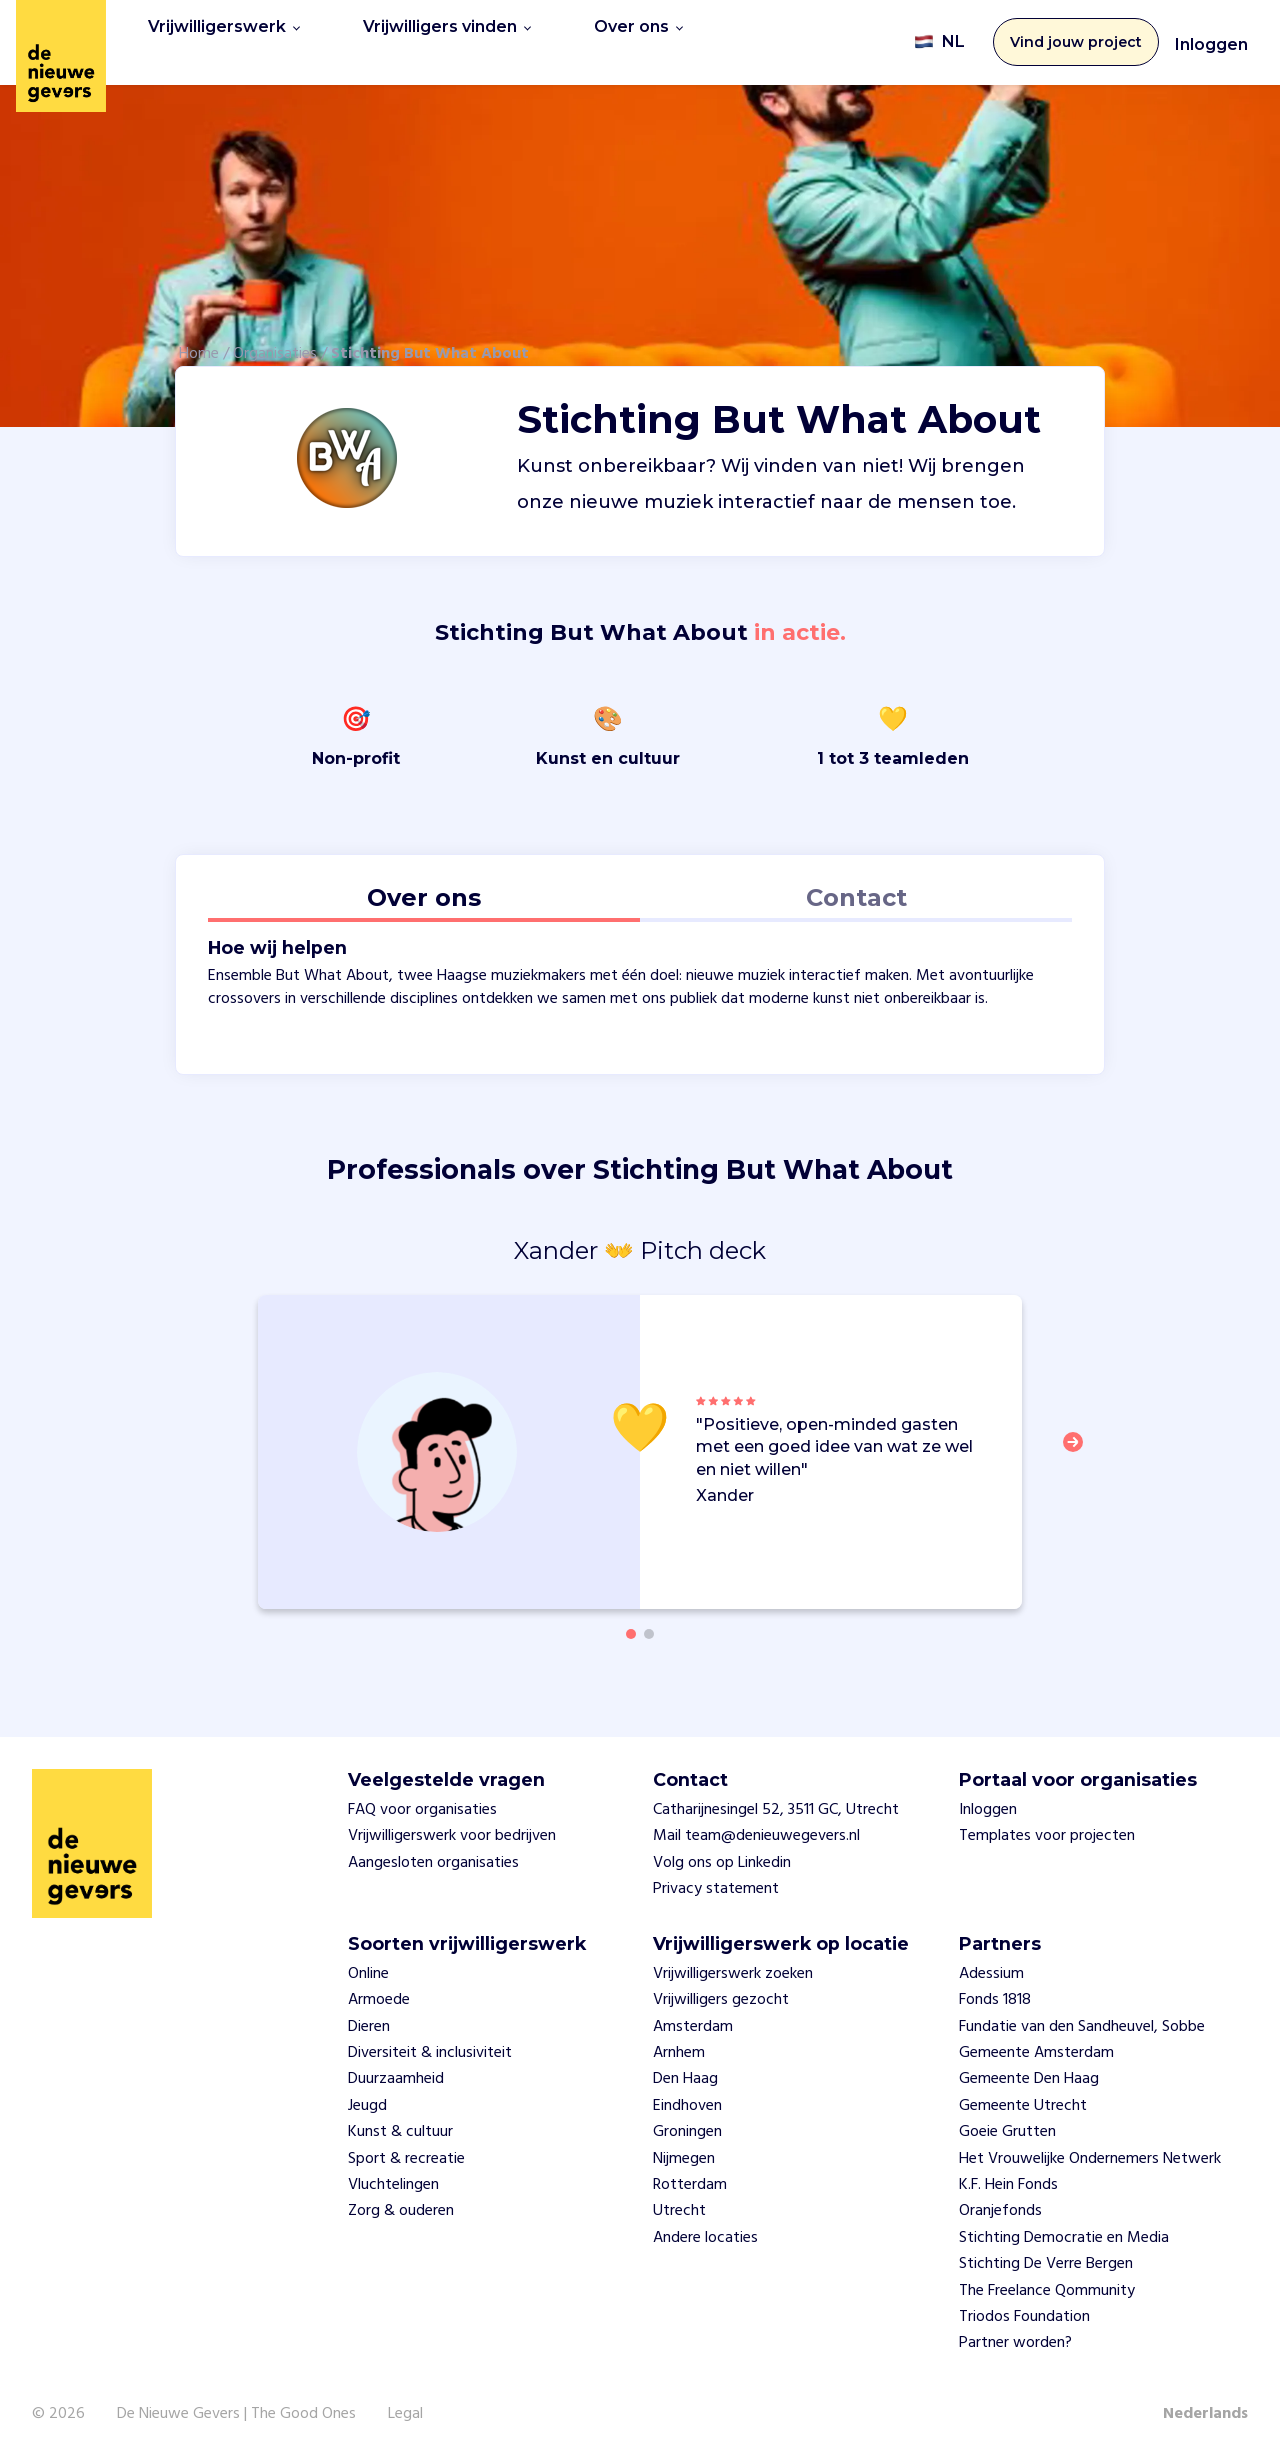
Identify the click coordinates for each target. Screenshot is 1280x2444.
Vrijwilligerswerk (224, 35)
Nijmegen (684, 2146)
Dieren (369, 2014)
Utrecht (679, 2199)
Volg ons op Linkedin (722, 1850)
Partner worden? (1015, 2331)
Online (368, 1961)
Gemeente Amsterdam (1036, 2040)
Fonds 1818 (995, 1988)
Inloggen (1211, 38)
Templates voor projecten (1047, 1824)
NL (939, 36)
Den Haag (685, 2067)
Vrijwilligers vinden (447, 35)
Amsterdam (693, 2014)
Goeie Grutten (1007, 2119)
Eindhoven (687, 2093)
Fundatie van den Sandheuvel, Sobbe (1082, 2014)
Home (199, 341)
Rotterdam (690, 2172)
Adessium (991, 1961)
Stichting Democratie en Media (1064, 2225)
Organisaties (275, 341)
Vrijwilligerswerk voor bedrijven (452, 1824)
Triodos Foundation (1024, 2304)
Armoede (379, 1988)
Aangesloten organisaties (433, 1850)
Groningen (687, 2119)
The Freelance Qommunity (1047, 2278)
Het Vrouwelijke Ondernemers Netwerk (1090, 2146)
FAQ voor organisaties (422, 1797)
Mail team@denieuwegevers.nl (756, 1824)
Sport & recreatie (406, 2146)
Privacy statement (716, 1876)
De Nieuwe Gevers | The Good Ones (236, 2401)
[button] (1079, 1442)
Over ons (638, 35)
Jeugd (367, 2093)
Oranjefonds (1000, 2199)
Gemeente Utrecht (1023, 2093)
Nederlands (1205, 2401)
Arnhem (679, 2040)
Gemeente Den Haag (1029, 2067)
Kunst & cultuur (400, 2119)
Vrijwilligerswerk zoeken (733, 1961)
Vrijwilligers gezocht (721, 1988)
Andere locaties (705, 2225)
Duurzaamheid (396, 2067)
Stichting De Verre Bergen (1046, 2251)
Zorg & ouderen (401, 2199)
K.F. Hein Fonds (1008, 2172)
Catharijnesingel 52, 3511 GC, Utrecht (776, 1797)
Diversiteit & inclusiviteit (430, 2040)
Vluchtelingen (393, 2172)
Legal (405, 2401)
